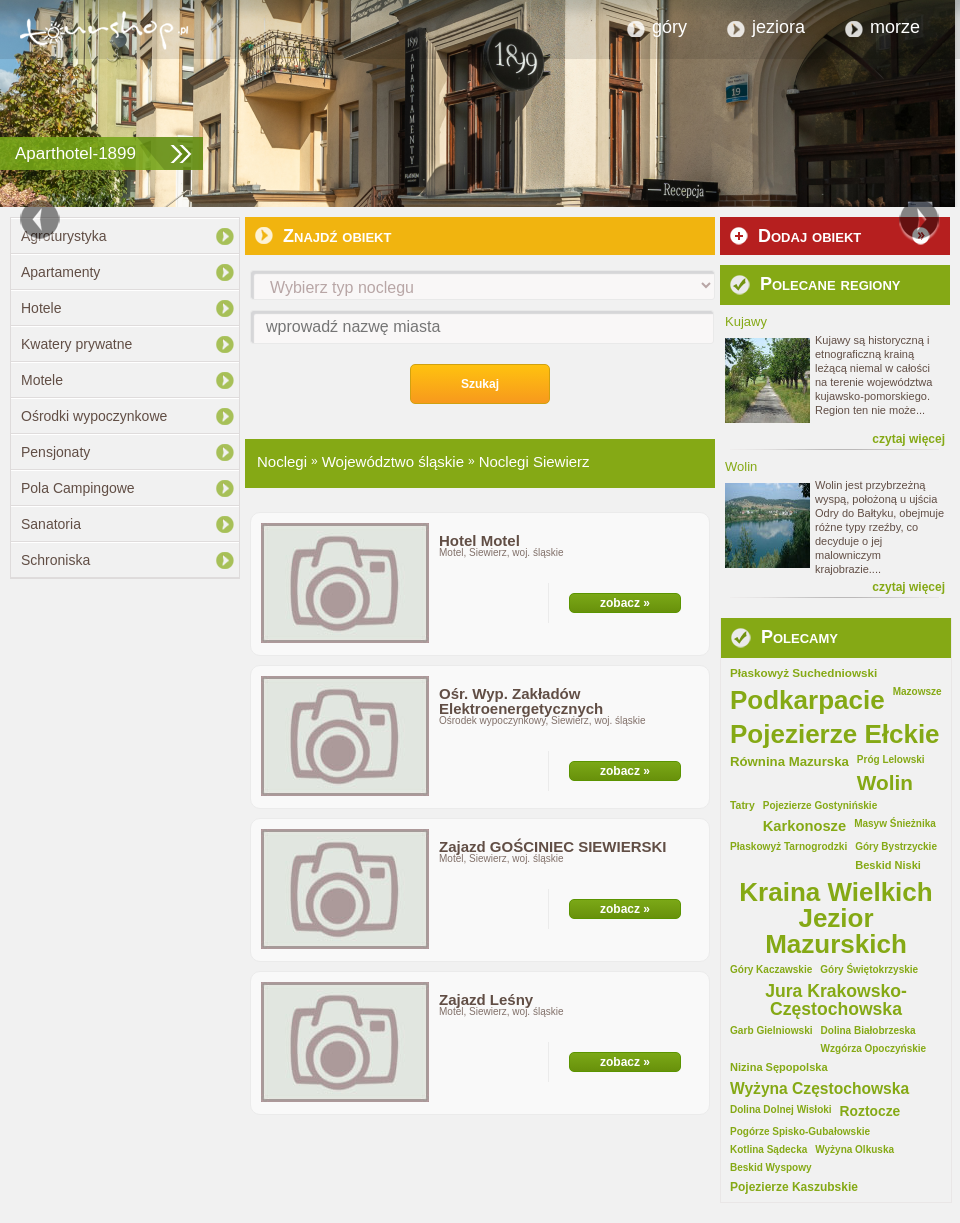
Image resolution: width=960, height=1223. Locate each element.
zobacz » (625, 603)
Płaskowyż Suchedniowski (803, 673)
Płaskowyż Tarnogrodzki (788, 847)
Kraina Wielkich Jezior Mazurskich (835, 918)
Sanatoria (51, 524)
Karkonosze (804, 826)
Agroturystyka (64, 236)
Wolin (885, 783)
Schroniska (55, 560)
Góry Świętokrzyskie (869, 970)
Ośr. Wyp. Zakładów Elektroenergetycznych (521, 701)
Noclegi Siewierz (534, 461)
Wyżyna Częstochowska (819, 1089)
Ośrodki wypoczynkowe (94, 416)
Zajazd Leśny (486, 999)
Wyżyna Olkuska (854, 1150)
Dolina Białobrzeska (868, 1031)
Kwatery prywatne (76, 344)
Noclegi (282, 461)
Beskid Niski (888, 865)
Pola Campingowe (78, 488)
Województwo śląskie (393, 461)
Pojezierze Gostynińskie (820, 806)
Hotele (41, 308)
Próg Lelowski (891, 760)
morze (895, 27)
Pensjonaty (55, 452)
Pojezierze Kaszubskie (794, 1187)
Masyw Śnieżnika (895, 824)
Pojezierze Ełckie (835, 734)
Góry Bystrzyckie (896, 847)
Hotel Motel (479, 540)
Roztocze (870, 1112)
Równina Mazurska (789, 761)
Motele (42, 380)
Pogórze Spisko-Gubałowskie (800, 1132)
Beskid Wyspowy (771, 1168)
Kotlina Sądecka (768, 1150)
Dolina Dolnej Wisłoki (781, 1110)
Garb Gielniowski (771, 1031)
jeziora (778, 27)
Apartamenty (60, 272)
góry (669, 27)
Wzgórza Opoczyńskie (874, 1049)
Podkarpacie (807, 700)
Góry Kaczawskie (771, 970)
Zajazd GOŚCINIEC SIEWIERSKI (553, 846)
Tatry (742, 806)
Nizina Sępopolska (779, 1067)
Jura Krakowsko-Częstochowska (836, 1000)
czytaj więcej (908, 439)
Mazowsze (917, 692)
